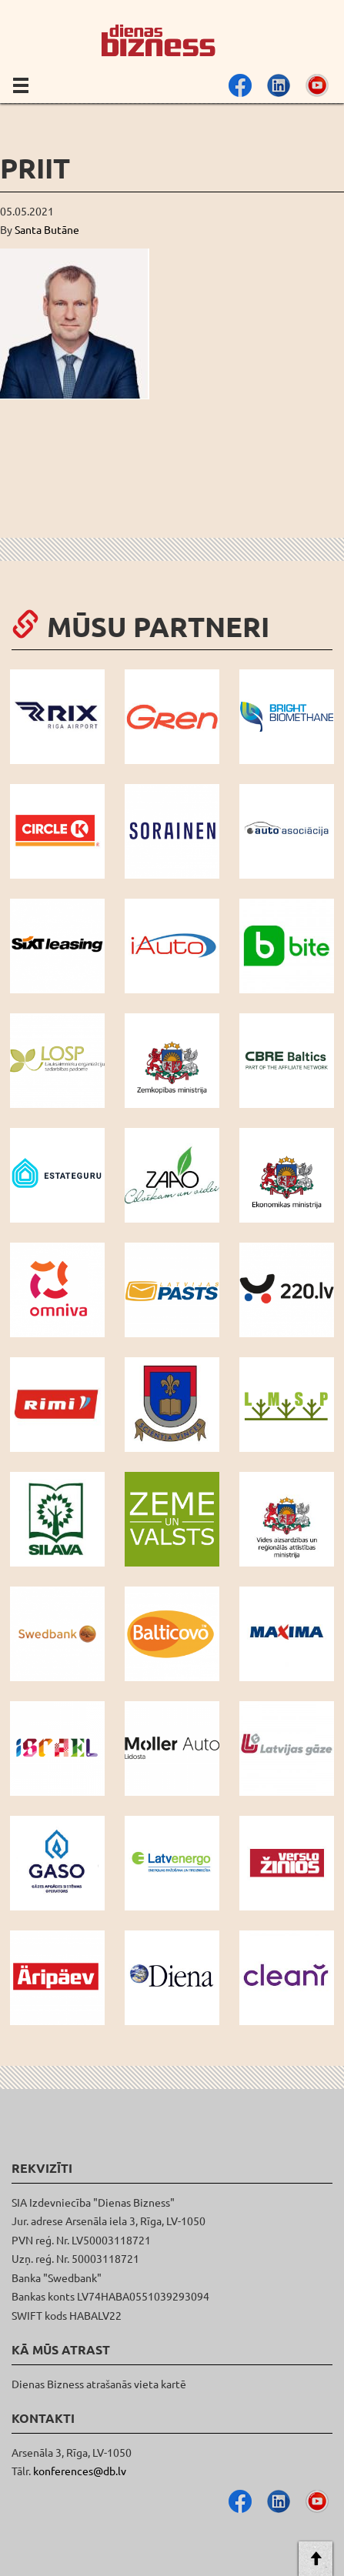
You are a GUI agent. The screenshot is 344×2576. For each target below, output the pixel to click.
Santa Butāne (47, 229)
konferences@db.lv (79, 2471)
